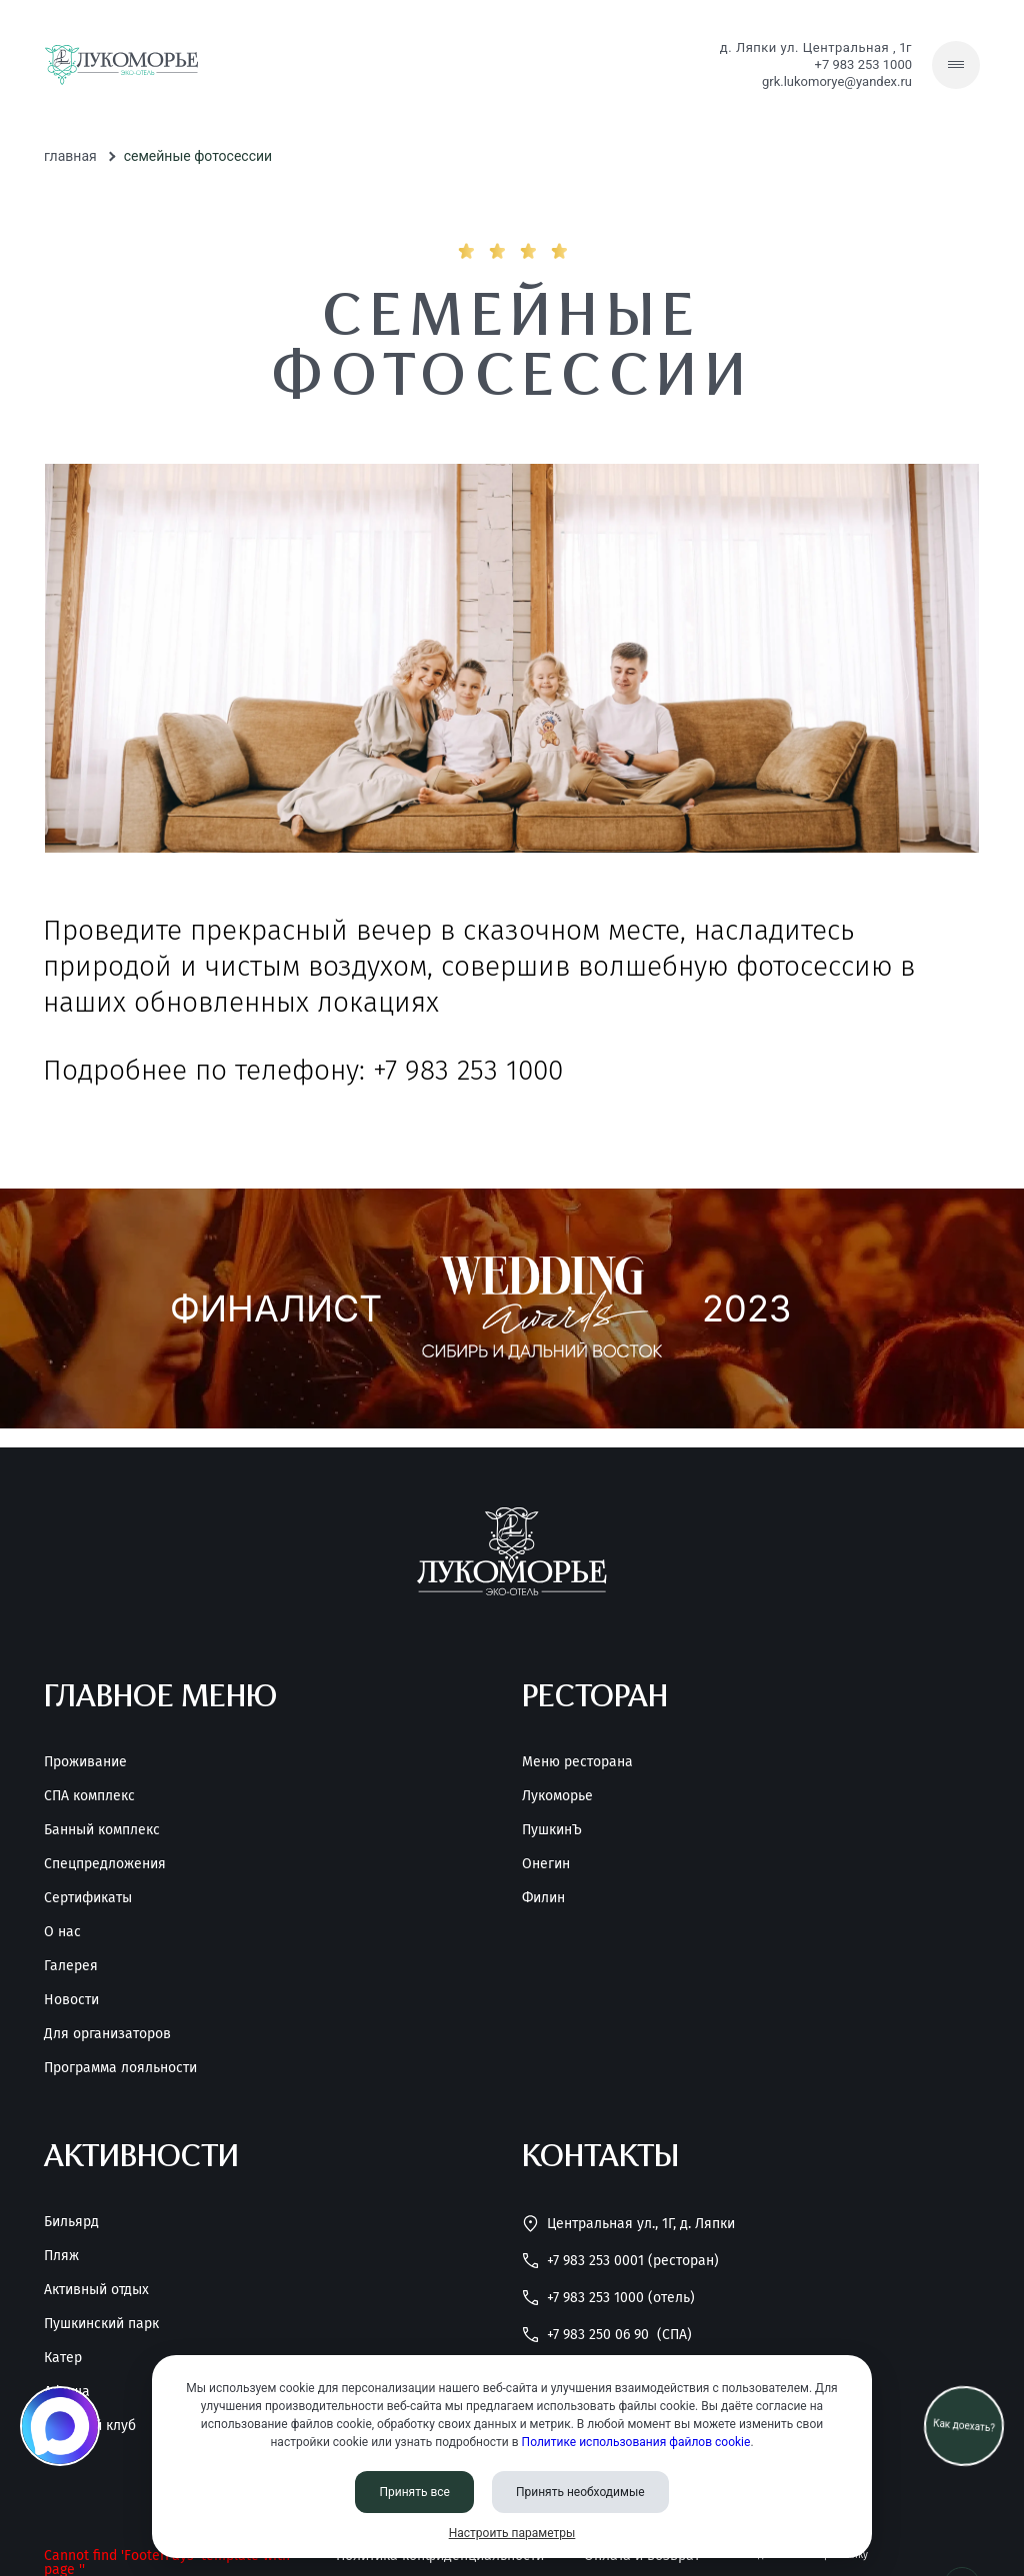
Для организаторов (107, 2034)
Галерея (71, 1966)
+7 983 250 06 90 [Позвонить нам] (607, 2334)
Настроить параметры (512, 2533)
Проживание (85, 1762)
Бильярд (71, 2222)
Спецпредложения (105, 1864)
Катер (63, 2358)
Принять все (414, 2492)
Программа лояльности (120, 2068)
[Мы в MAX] (60, 2426)
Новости (71, 2000)
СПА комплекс (89, 1796)
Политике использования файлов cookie (636, 2442)
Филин (543, 1898)
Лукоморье (557, 1796)
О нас (62, 1932)
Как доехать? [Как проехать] (964, 2426)
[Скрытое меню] (956, 65)
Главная (70, 156)
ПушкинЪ (552, 1830)
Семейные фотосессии (198, 156)
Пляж (61, 2256)
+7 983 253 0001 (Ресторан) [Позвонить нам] (620, 2260)
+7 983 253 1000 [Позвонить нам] (863, 64)
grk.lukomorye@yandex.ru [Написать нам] (837, 81)
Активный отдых (96, 2290)
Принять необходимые (580, 2492)
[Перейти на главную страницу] (121, 65)
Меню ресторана (577, 1762)
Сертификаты (88, 1898)
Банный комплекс (102, 1830)
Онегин (546, 1864)
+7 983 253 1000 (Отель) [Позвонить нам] (608, 2297)
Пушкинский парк (101, 2324)
